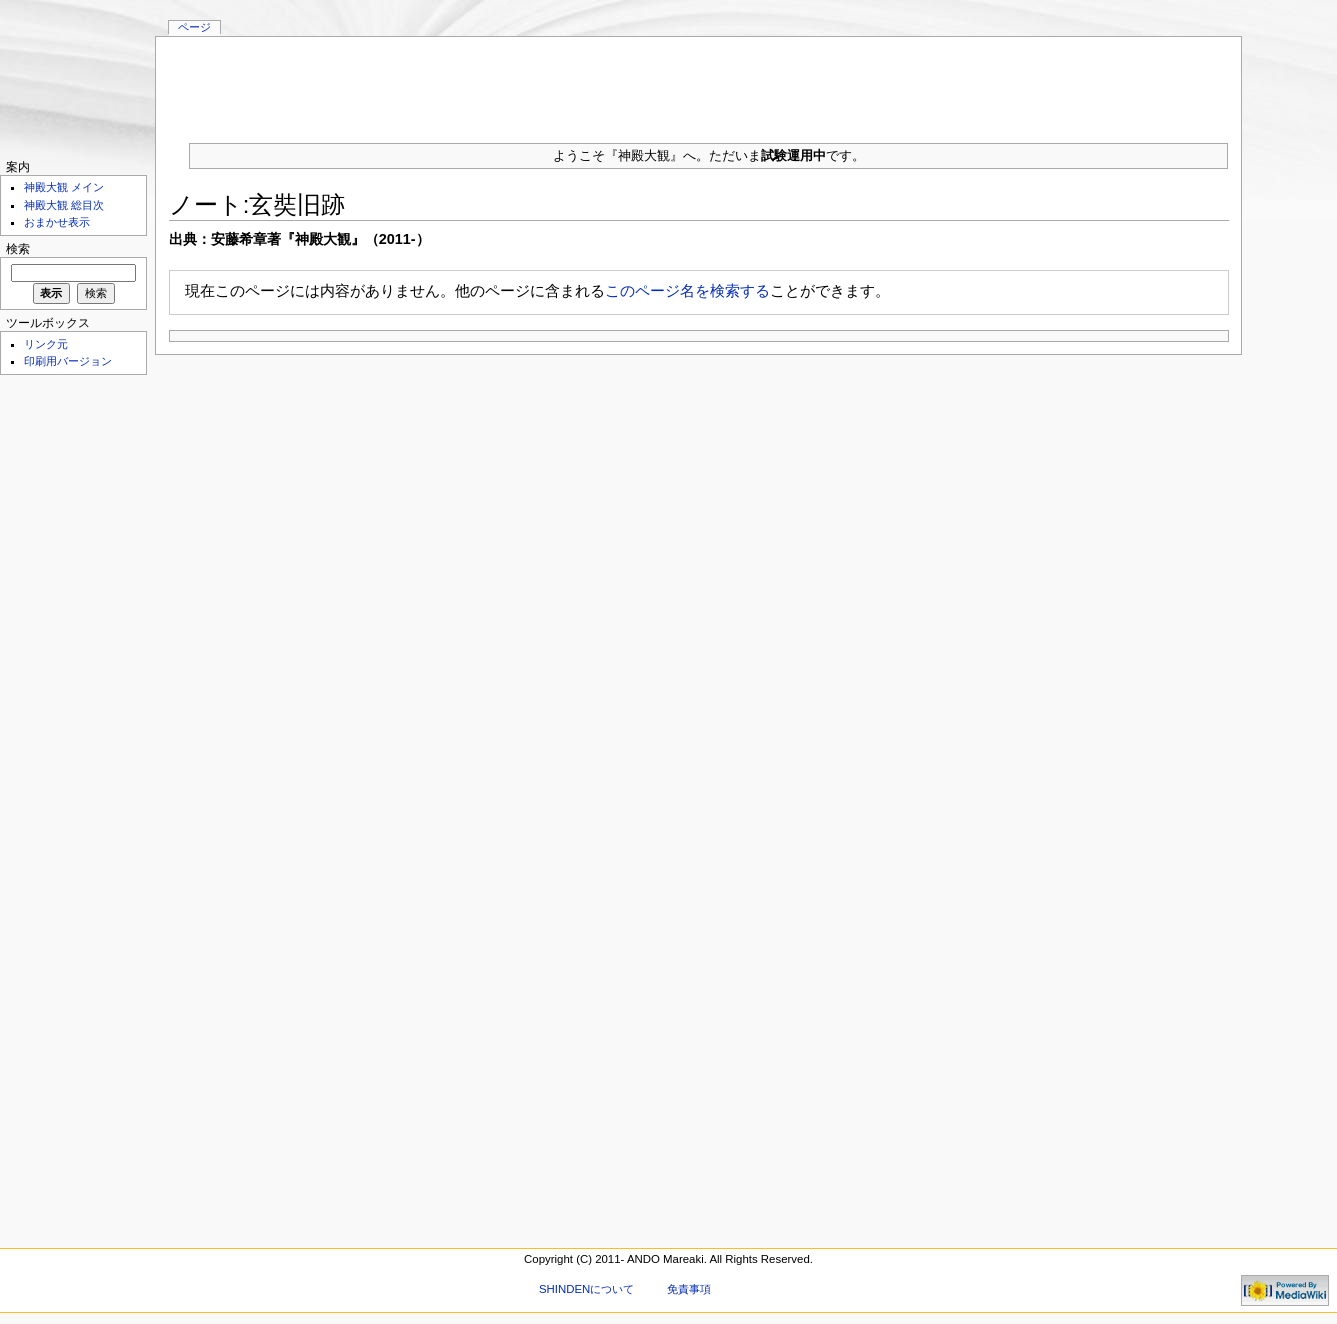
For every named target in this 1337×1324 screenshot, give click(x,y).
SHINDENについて (586, 1289)
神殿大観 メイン (64, 187)
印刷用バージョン (68, 361)
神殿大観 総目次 (64, 205)
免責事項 (689, 1289)
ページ (194, 27)
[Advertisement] (699, 82)
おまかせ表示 (57, 222)
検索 (18, 249)
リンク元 (46, 344)
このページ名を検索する (687, 290)
